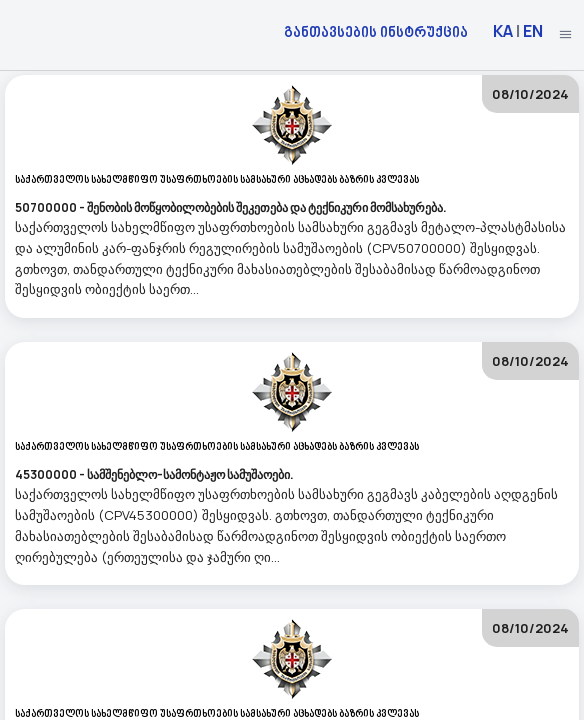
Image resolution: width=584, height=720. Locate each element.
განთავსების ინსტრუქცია (376, 31)
